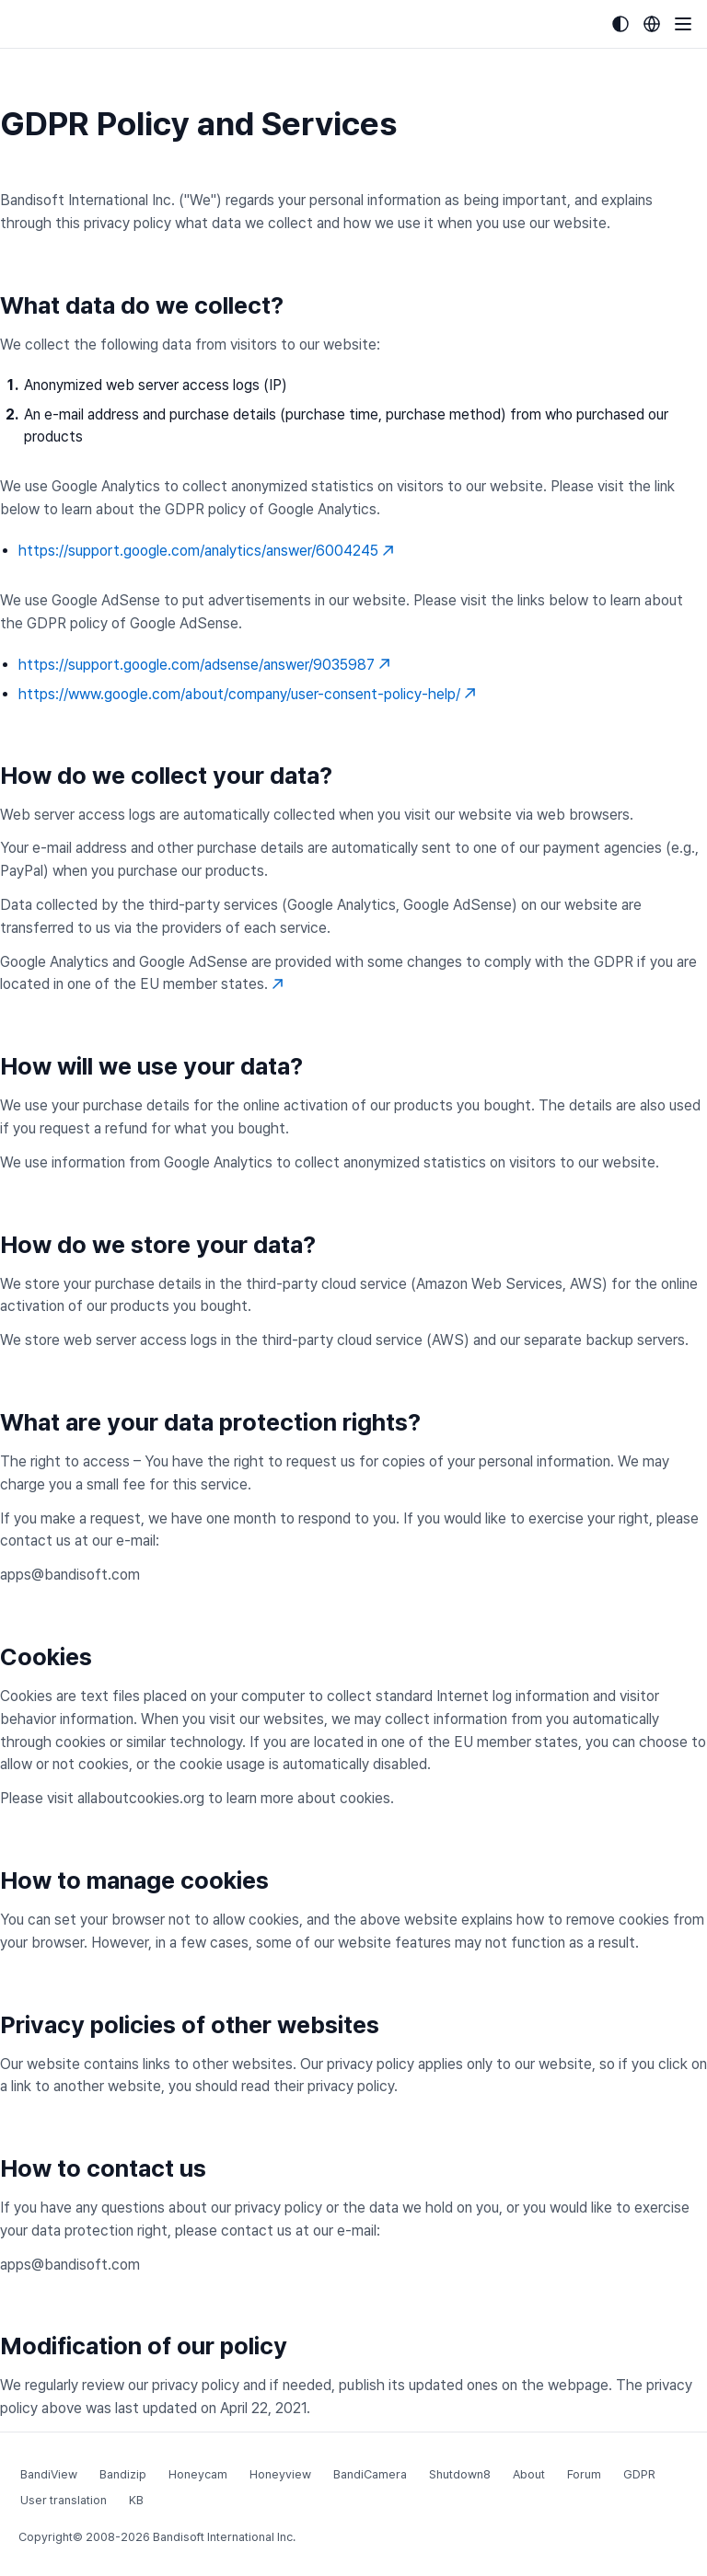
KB (136, 2500)
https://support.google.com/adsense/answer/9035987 (204, 664)
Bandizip (122, 2474)
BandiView (48, 2474)
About (529, 2474)
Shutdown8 (460, 2474)
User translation (63, 2500)
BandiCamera (370, 2474)
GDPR (639, 2474)
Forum (584, 2474)
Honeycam (197, 2474)
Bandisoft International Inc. (224, 2537)
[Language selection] (651, 24)
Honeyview (280, 2474)
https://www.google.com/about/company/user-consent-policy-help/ (247, 694)
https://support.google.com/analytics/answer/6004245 (206, 550)
